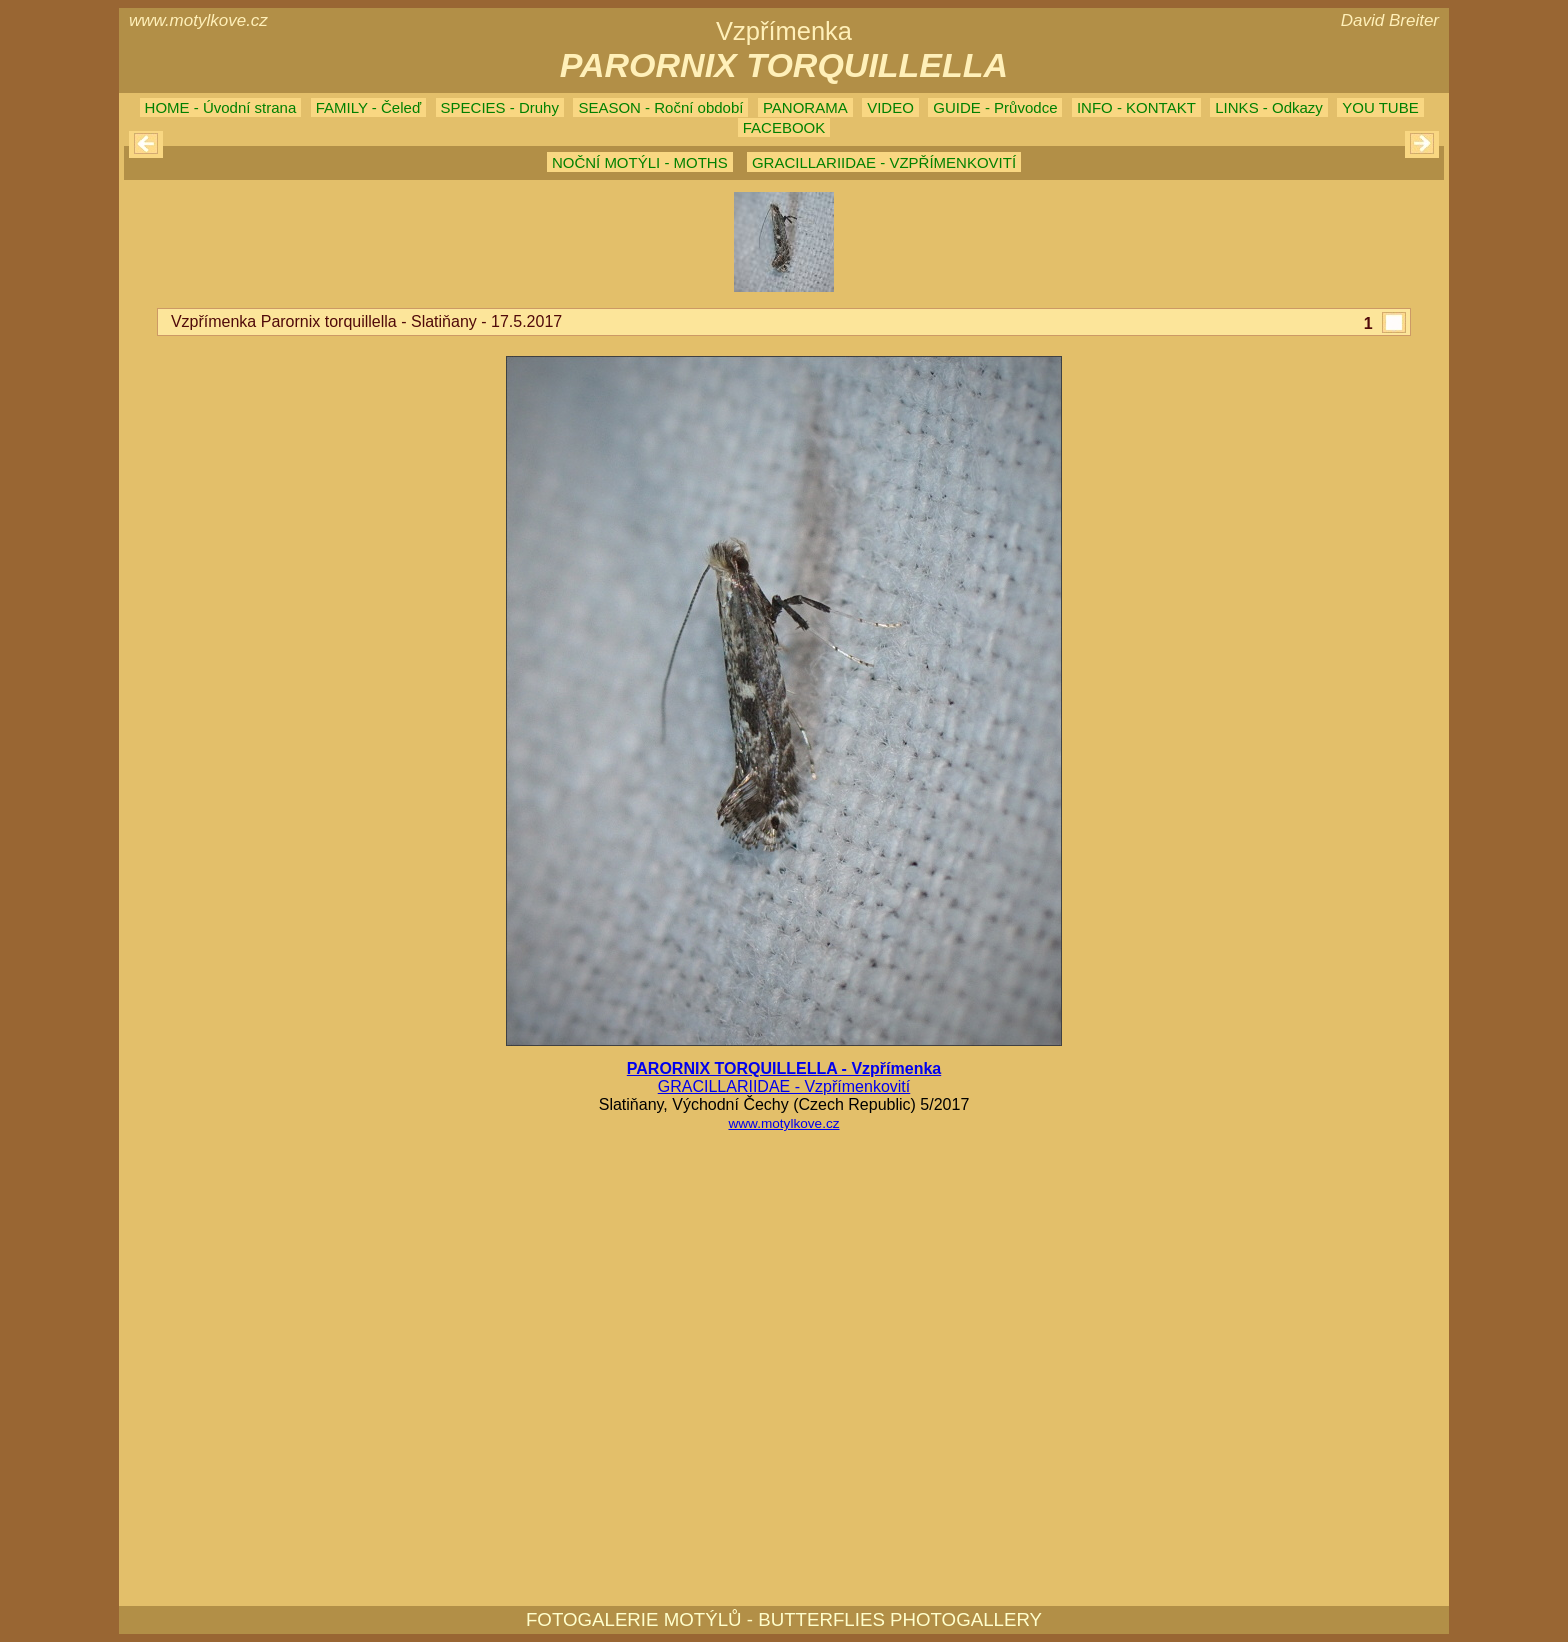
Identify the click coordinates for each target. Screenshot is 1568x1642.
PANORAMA (805, 107)
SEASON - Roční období (660, 107)
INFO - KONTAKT (1136, 107)
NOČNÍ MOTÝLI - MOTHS (640, 162)
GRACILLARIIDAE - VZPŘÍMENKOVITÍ (884, 162)
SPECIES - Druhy (500, 107)
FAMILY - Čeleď (368, 107)
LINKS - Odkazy (1269, 107)
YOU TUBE (1380, 107)
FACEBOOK (784, 127)
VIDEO (890, 107)
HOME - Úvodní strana (221, 107)
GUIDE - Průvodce (995, 107)
